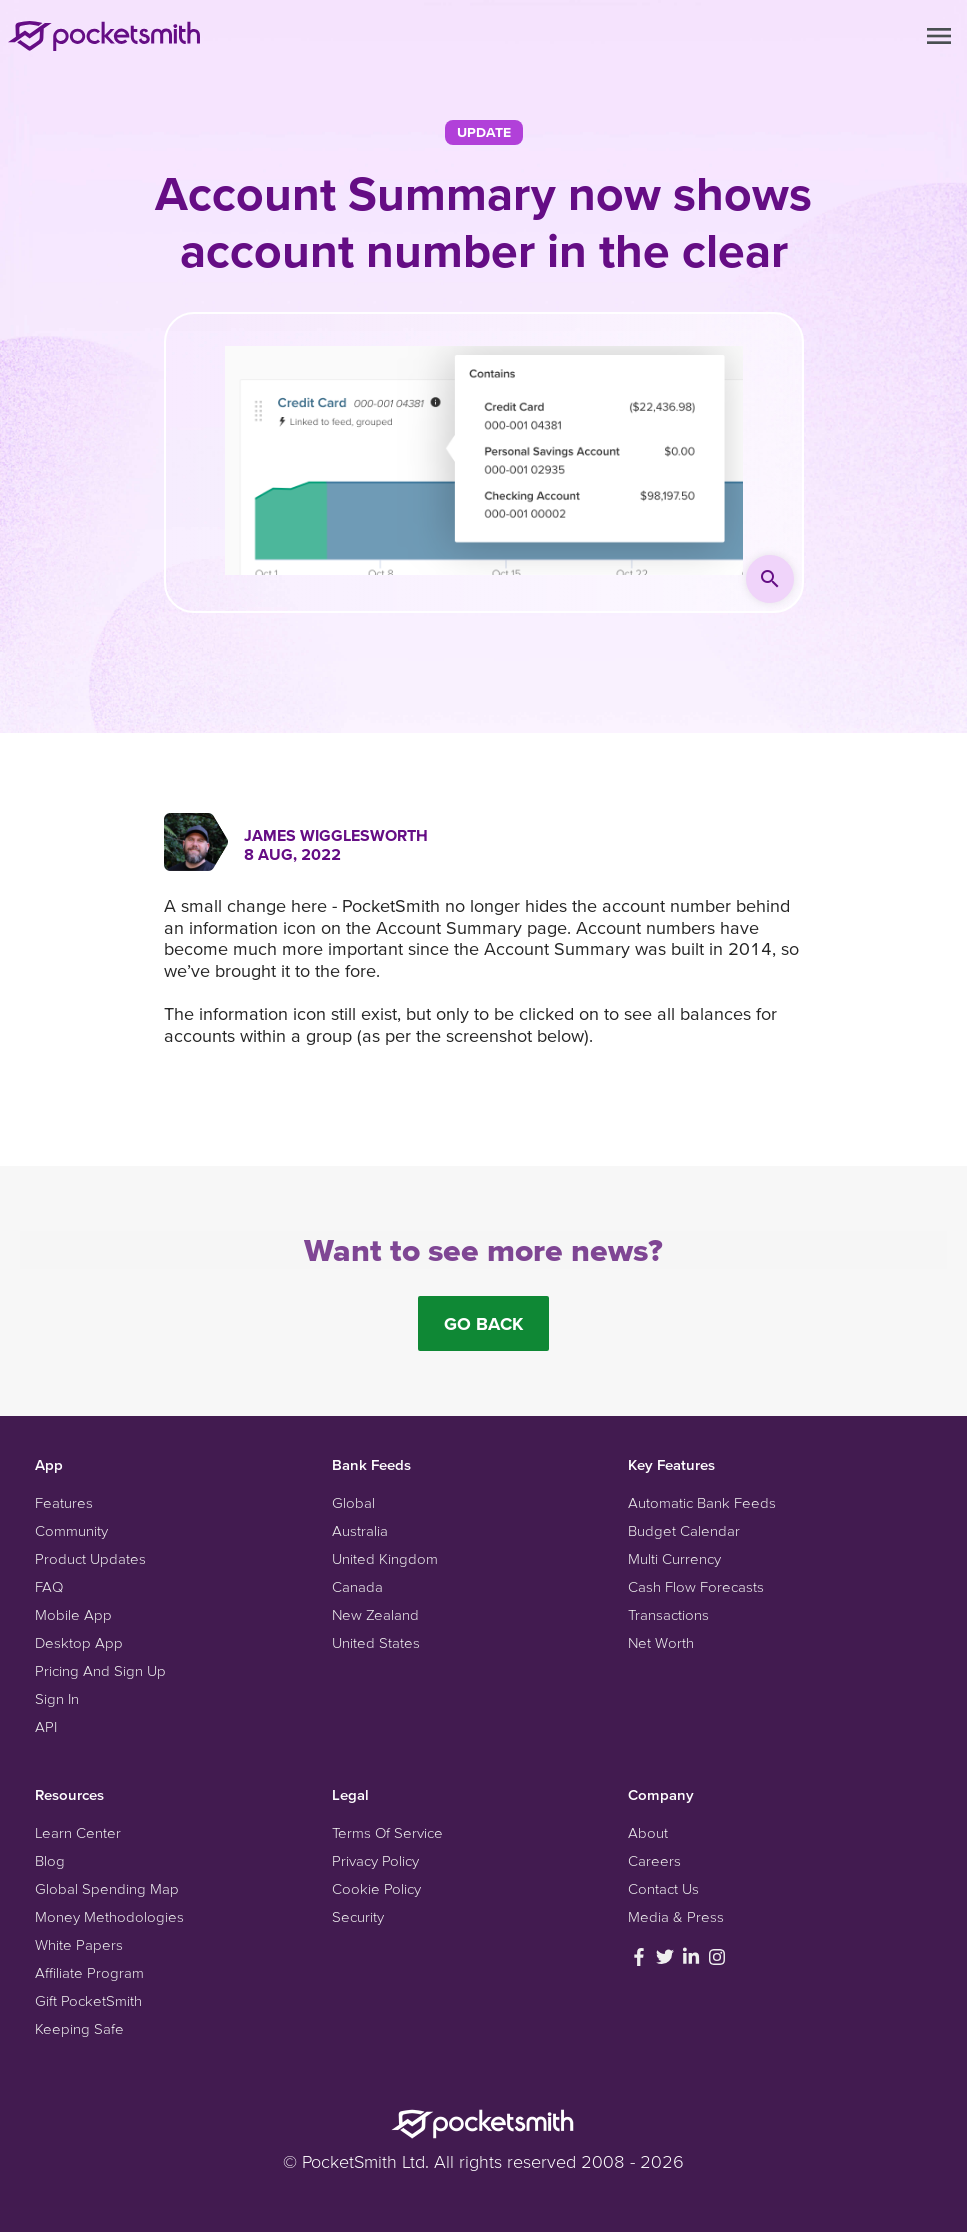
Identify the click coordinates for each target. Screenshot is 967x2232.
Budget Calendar (684, 1530)
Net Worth (661, 1642)
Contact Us (663, 1888)
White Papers (79, 1944)
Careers (654, 1860)
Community (71, 1530)
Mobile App (73, 1614)
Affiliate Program (89, 1972)
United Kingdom (385, 1558)
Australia (360, 1530)
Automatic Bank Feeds (702, 1502)
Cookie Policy (376, 1888)
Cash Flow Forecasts (696, 1586)
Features (64, 1502)
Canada (357, 1586)
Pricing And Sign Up (100, 1670)
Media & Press (676, 1916)
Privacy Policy (375, 1860)
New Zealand (375, 1614)
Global (353, 1502)
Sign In (57, 1698)
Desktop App (79, 1642)
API (46, 1726)
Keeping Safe (79, 2028)
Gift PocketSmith (88, 2000)
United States (376, 1642)
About (648, 1832)
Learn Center (78, 1832)
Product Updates (90, 1558)
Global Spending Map (107, 1888)
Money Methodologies (109, 1916)
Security (358, 1916)
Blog (50, 1860)
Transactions (668, 1614)
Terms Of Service (387, 1832)
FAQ (49, 1586)
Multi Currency (674, 1558)
